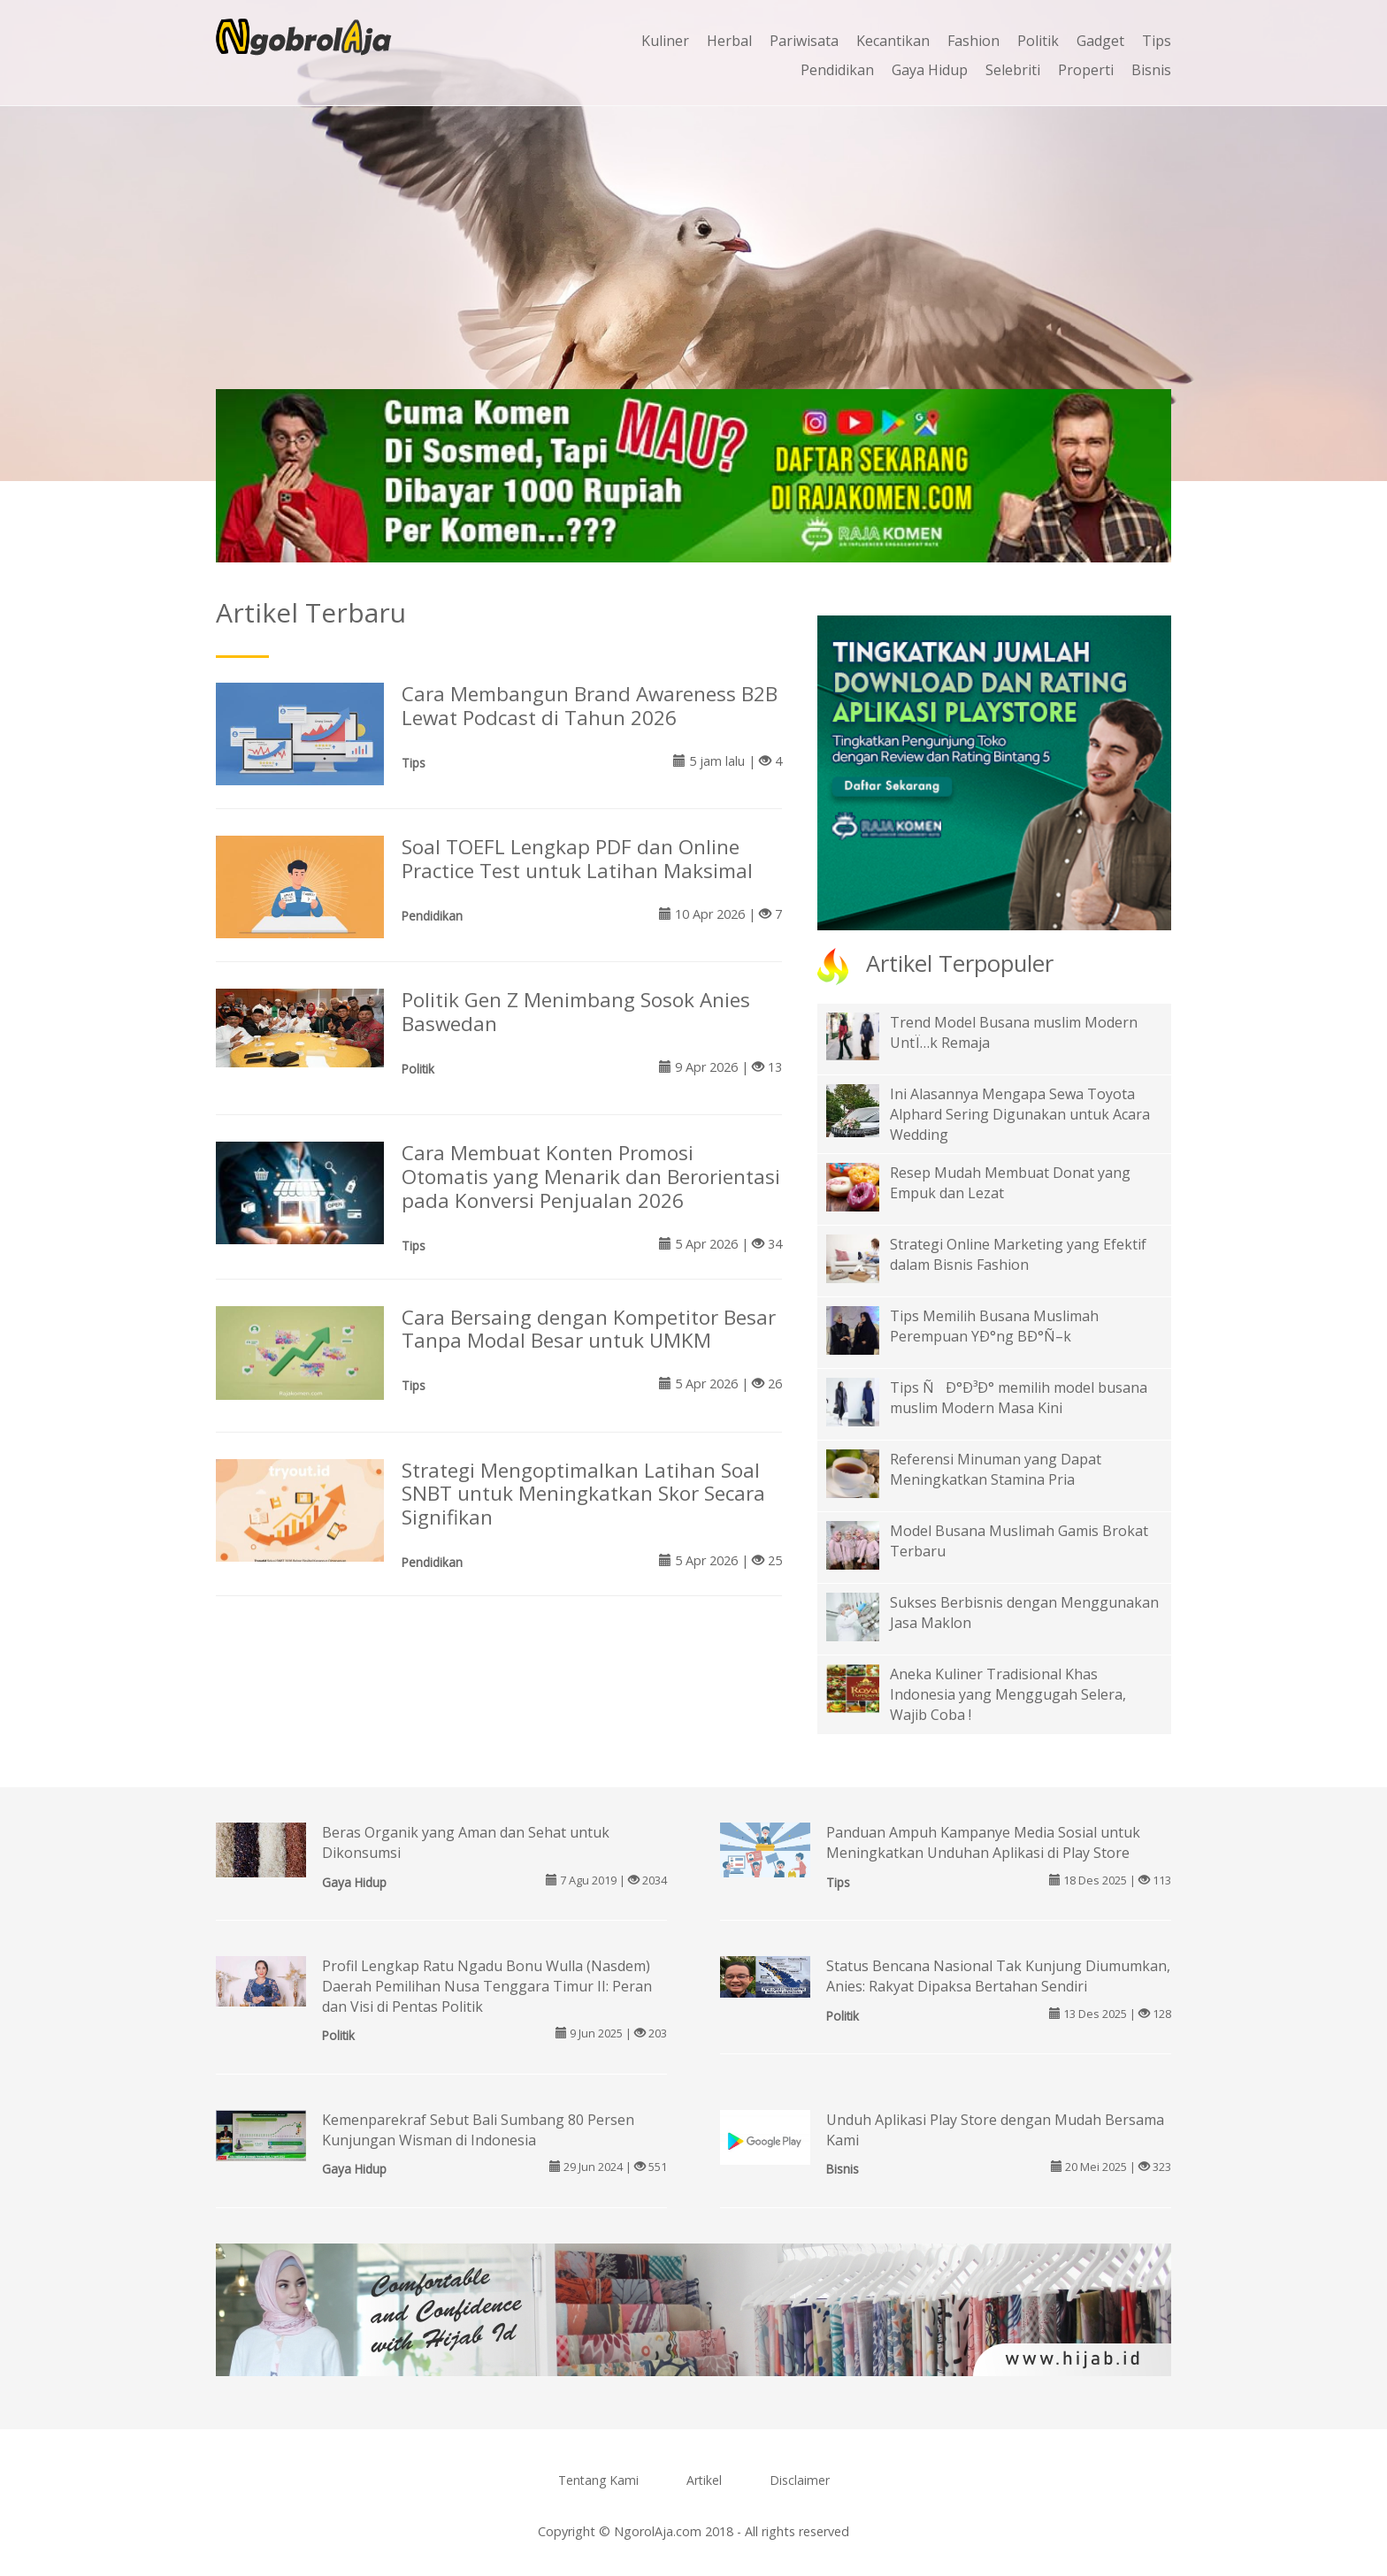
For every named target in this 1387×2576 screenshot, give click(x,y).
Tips (1156, 40)
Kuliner (665, 40)
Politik (1038, 40)
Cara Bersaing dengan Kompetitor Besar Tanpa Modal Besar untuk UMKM (589, 1329)
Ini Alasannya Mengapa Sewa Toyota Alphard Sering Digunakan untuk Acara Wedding (1020, 1114)
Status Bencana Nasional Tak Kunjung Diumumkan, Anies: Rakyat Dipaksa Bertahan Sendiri (998, 1976)
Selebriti (1012, 70)
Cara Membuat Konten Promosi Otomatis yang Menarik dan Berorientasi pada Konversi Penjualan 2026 (591, 1176)
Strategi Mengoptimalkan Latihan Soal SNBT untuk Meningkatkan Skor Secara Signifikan (583, 1494)
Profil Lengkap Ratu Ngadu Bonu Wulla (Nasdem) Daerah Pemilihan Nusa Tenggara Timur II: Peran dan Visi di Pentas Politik (487, 1986)
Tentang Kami (598, 2480)
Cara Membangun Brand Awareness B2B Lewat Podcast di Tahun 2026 (590, 705)
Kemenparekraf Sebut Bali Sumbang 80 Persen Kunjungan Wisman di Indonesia (478, 2130)
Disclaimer (800, 2480)
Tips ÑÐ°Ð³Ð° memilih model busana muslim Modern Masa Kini (1018, 1398)
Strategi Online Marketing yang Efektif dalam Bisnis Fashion (1018, 1254)
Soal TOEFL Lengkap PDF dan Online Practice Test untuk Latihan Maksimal (577, 858)
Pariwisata (804, 40)
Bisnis (1151, 70)
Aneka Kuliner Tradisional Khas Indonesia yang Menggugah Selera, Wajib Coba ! (1008, 1694)
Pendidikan (837, 70)
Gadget (1100, 40)
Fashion (973, 40)
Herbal (729, 40)
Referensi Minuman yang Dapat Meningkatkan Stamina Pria (995, 1469)
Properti (1086, 70)
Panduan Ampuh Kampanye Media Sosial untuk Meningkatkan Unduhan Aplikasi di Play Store (983, 1842)
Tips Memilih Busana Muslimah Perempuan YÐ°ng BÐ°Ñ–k (994, 1326)
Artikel (704, 2480)
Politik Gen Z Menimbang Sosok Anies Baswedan (576, 1011)
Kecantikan (893, 40)
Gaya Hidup (930, 70)
